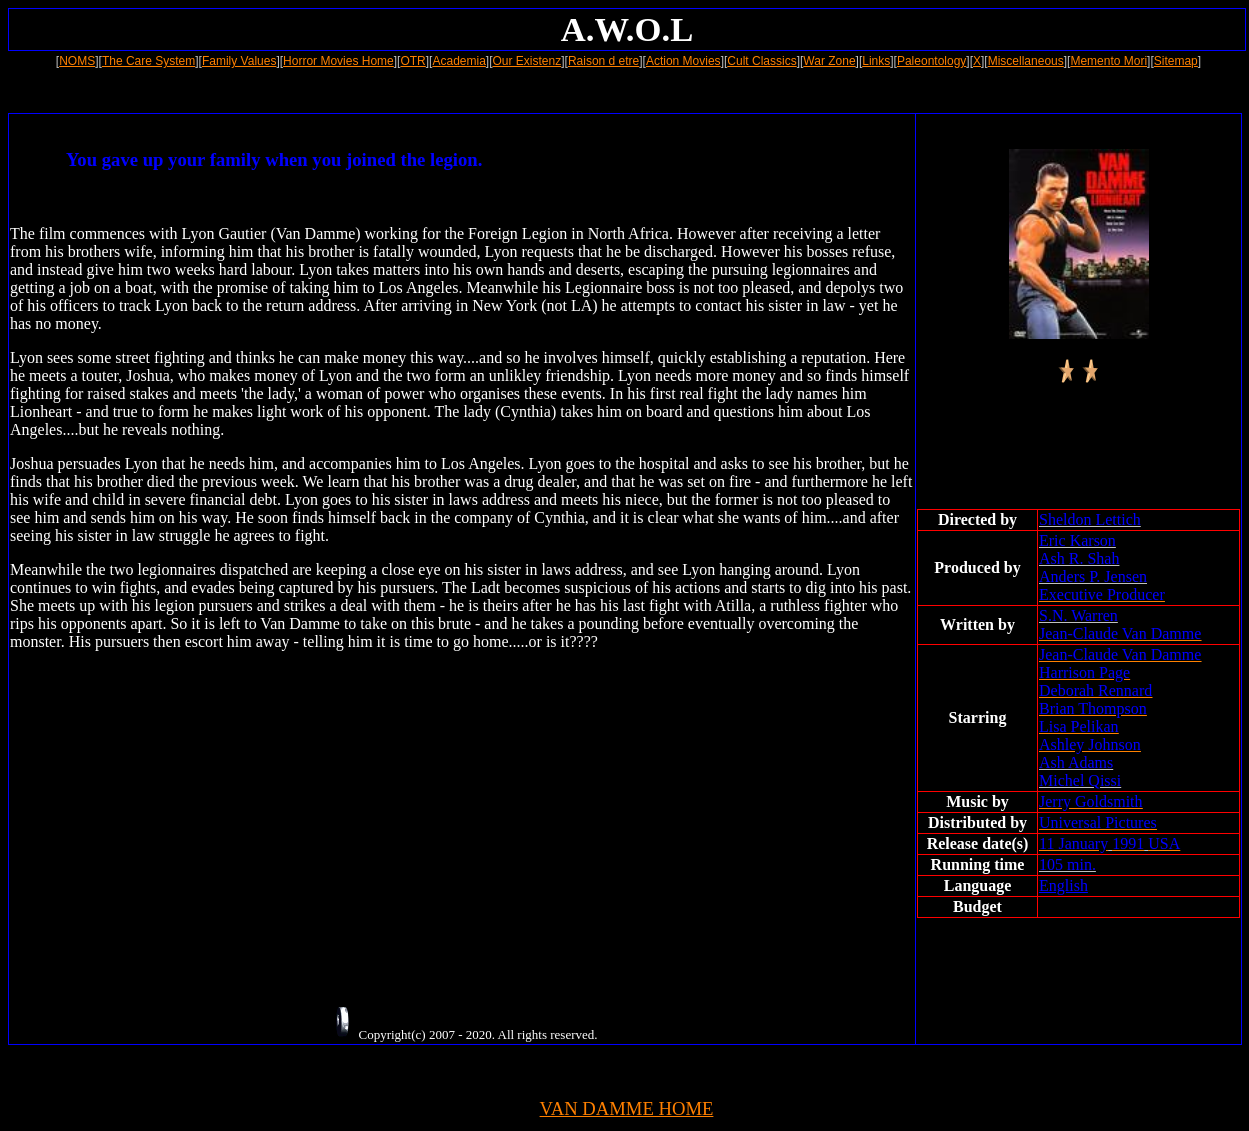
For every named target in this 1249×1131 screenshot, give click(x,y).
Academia (458, 61)
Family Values (239, 61)
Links (876, 61)
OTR (412, 61)
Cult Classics (761, 61)
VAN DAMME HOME (627, 1108)
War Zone (829, 61)
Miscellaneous (1026, 61)
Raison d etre (603, 61)
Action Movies (683, 61)
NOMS (77, 61)
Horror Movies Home (338, 61)
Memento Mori (1108, 61)
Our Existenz (527, 61)
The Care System (148, 61)
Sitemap (1176, 61)
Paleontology (931, 61)
